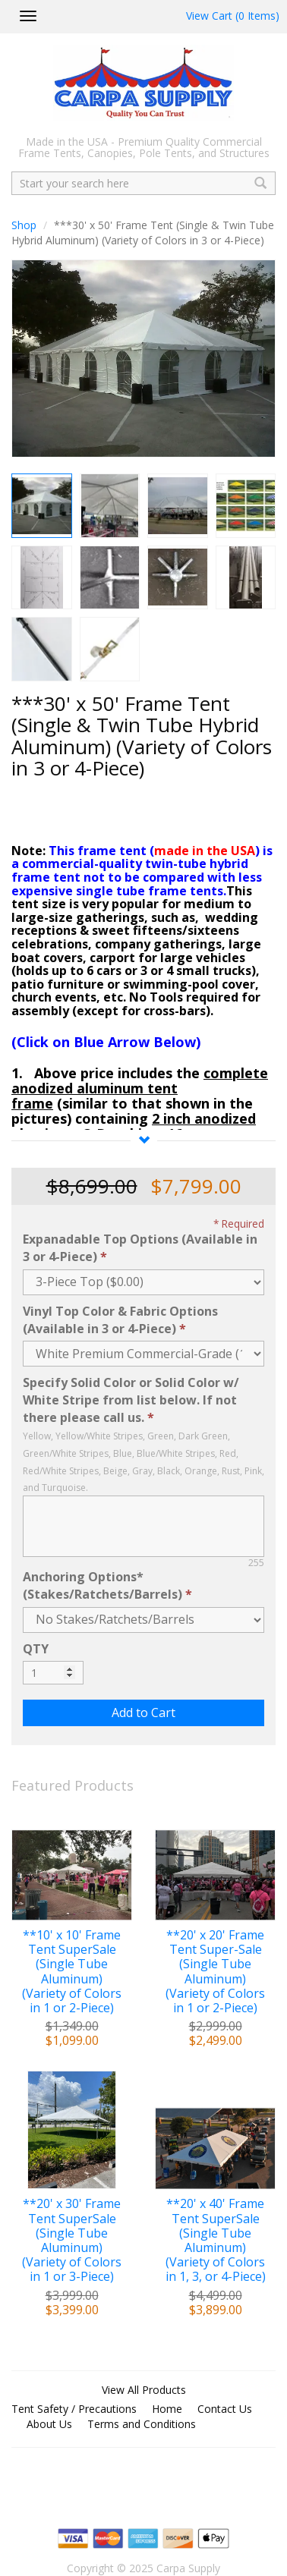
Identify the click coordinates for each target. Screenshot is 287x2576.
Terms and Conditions (141, 2424)
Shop (23, 225)
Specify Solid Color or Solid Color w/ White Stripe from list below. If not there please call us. (131, 1400)
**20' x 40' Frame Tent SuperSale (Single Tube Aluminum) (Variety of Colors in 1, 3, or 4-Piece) (216, 2240)
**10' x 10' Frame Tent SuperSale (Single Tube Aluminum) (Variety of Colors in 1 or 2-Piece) (71, 1971)
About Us (49, 2424)
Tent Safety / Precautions (74, 2408)
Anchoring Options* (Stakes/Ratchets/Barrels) (102, 1585)
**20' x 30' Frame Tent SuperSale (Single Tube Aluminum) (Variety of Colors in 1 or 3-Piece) (71, 2240)
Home (167, 2408)
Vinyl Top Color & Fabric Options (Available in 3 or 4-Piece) (120, 1320)
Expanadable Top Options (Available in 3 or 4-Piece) (140, 1248)
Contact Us (224, 2408)
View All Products (144, 2390)
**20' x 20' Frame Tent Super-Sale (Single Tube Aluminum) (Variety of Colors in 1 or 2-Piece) (215, 1971)
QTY (36, 1648)
